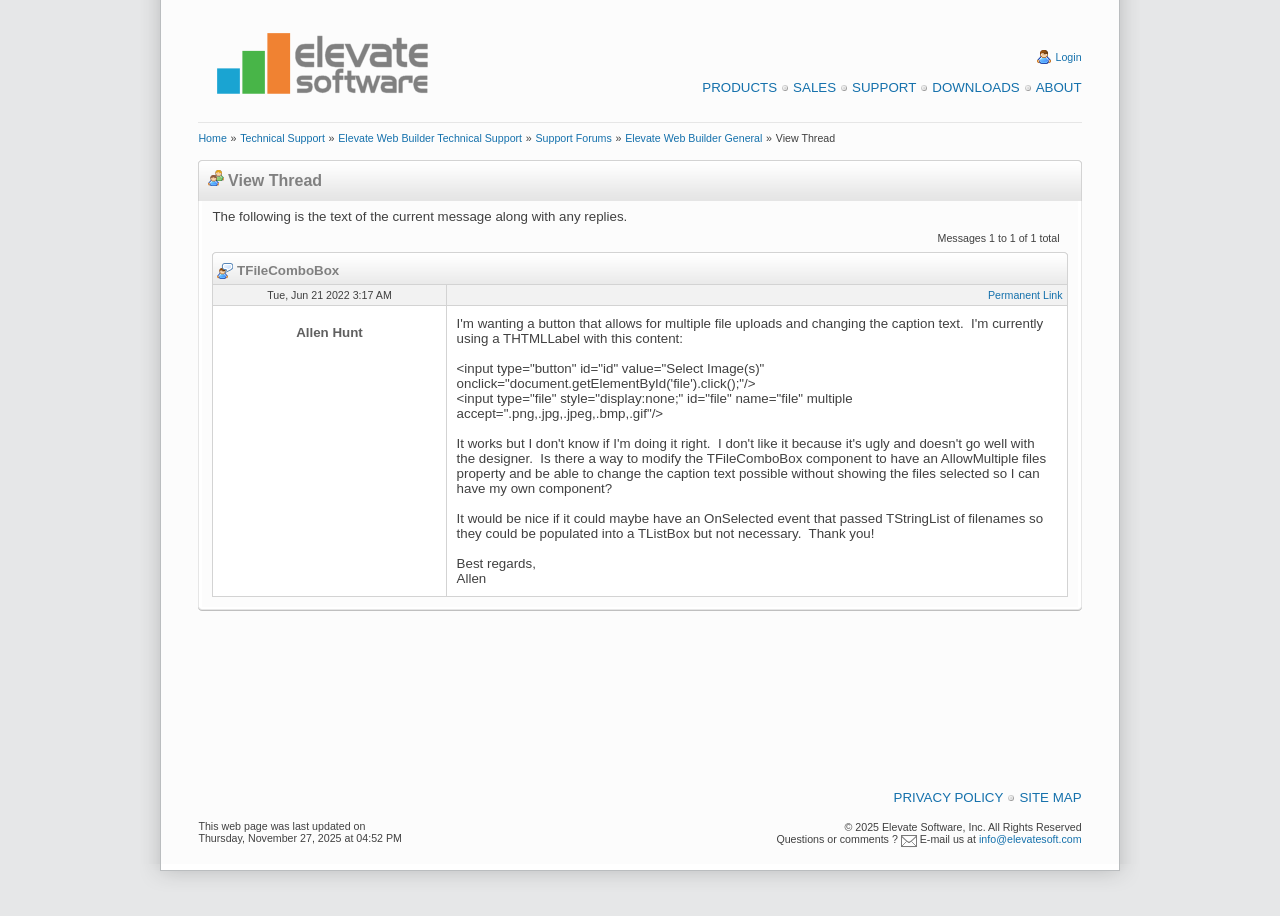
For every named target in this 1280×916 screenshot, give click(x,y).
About (1059, 87)
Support (884, 87)
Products (739, 87)
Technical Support (282, 138)
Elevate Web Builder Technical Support (430, 138)
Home (212, 138)
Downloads (975, 87)
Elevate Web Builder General (693, 138)
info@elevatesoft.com (1030, 839)
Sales (814, 87)
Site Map (1050, 797)
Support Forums (573, 138)
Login (1069, 57)
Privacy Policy (949, 797)
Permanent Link (1025, 295)
